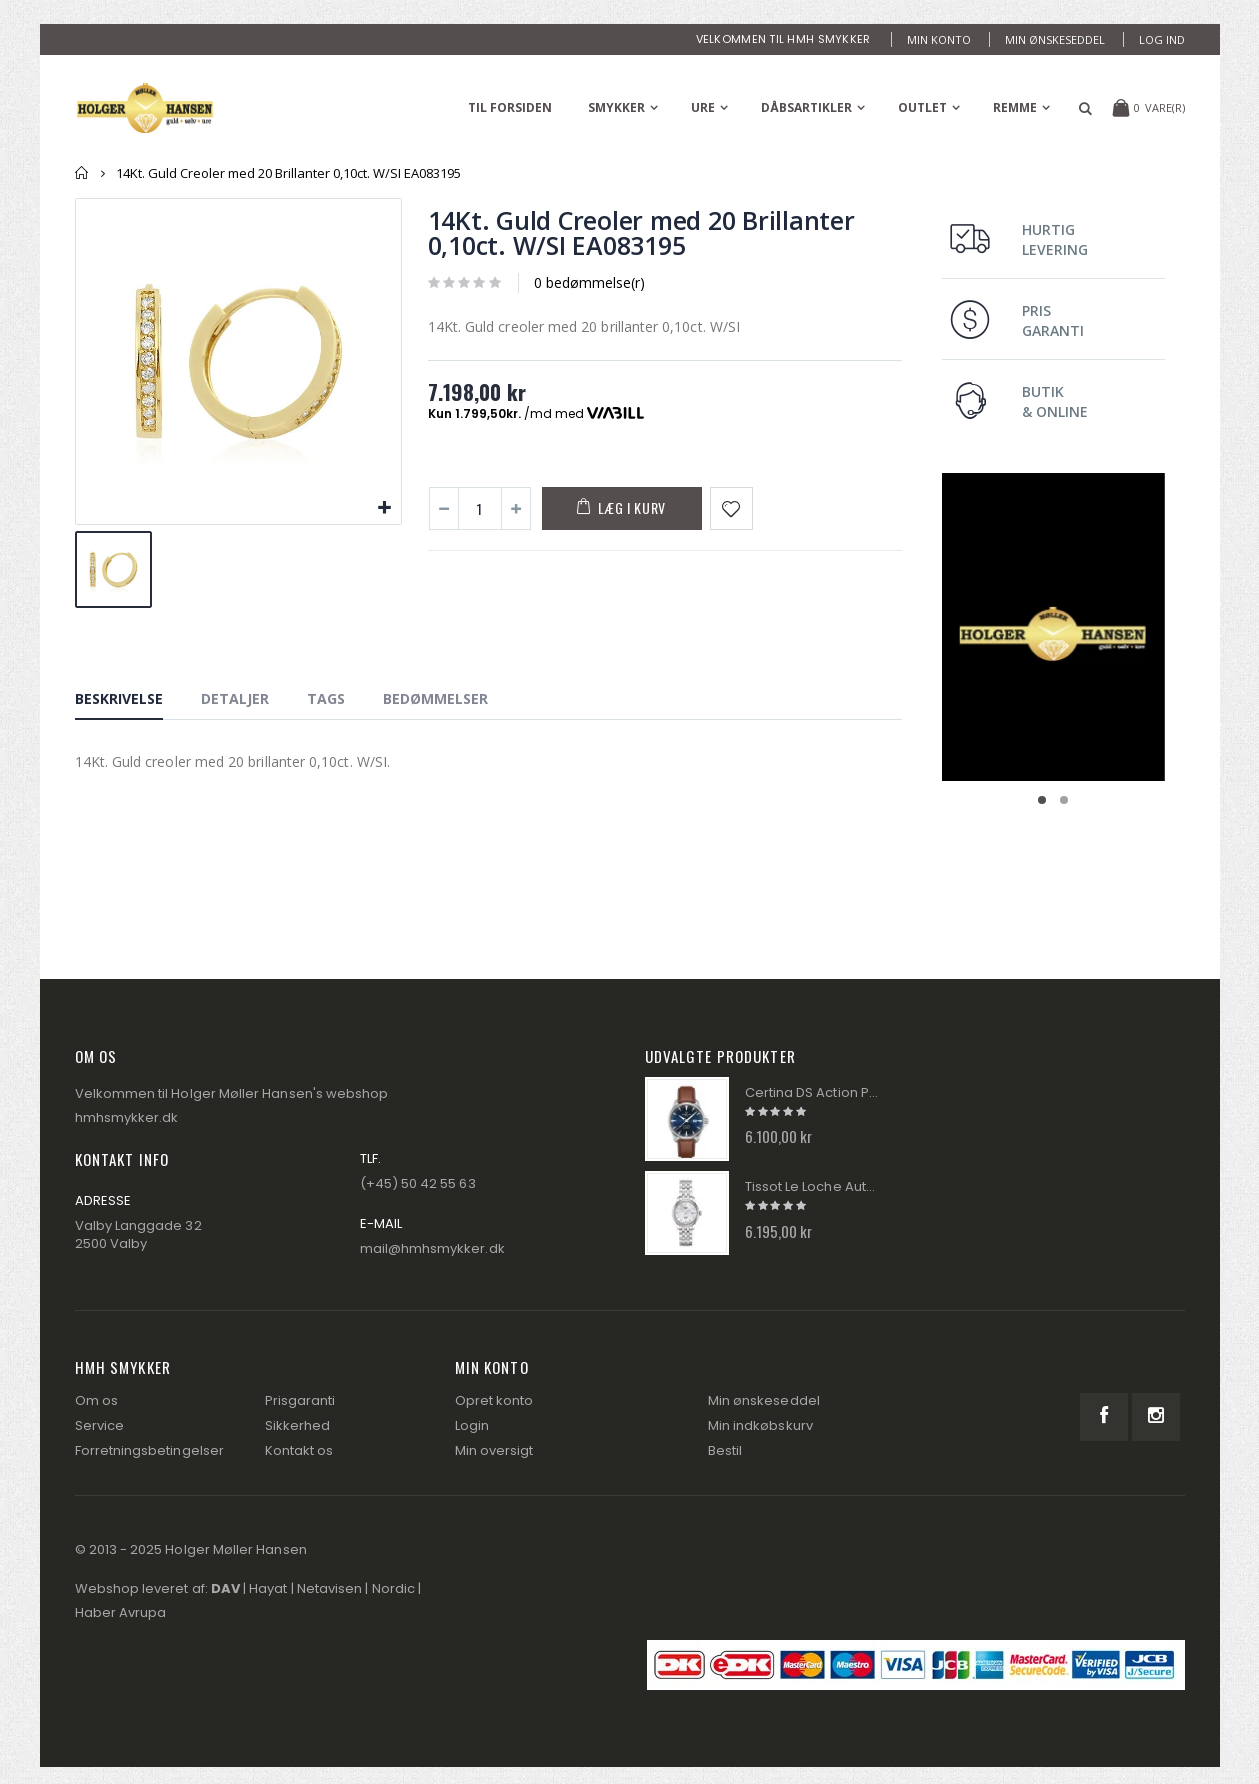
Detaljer (235, 698)
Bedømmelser (435, 698)
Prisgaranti (300, 1400)
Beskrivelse (119, 698)
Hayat (268, 1588)
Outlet (922, 107)
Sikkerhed (298, 1425)
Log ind (1162, 39)
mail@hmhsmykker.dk (432, 1248)
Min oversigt (494, 1450)
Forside (82, 173)
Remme (1015, 107)
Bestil (725, 1450)
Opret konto (494, 1400)
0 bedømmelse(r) (589, 282)
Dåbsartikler (806, 107)
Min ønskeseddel (1055, 39)
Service (99, 1425)
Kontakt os (299, 1450)
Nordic (393, 1588)
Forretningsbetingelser (149, 1450)
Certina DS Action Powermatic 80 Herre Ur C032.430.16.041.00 (813, 1093)
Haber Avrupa (121, 1612)
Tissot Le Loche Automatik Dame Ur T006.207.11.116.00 (813, 1187)
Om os (96, 1400)
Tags (326, 698)
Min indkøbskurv (760, 1425)
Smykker (616, 107)
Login (472, 1425)
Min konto (939, 39)
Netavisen (330, 1588)
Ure (703, 107)
